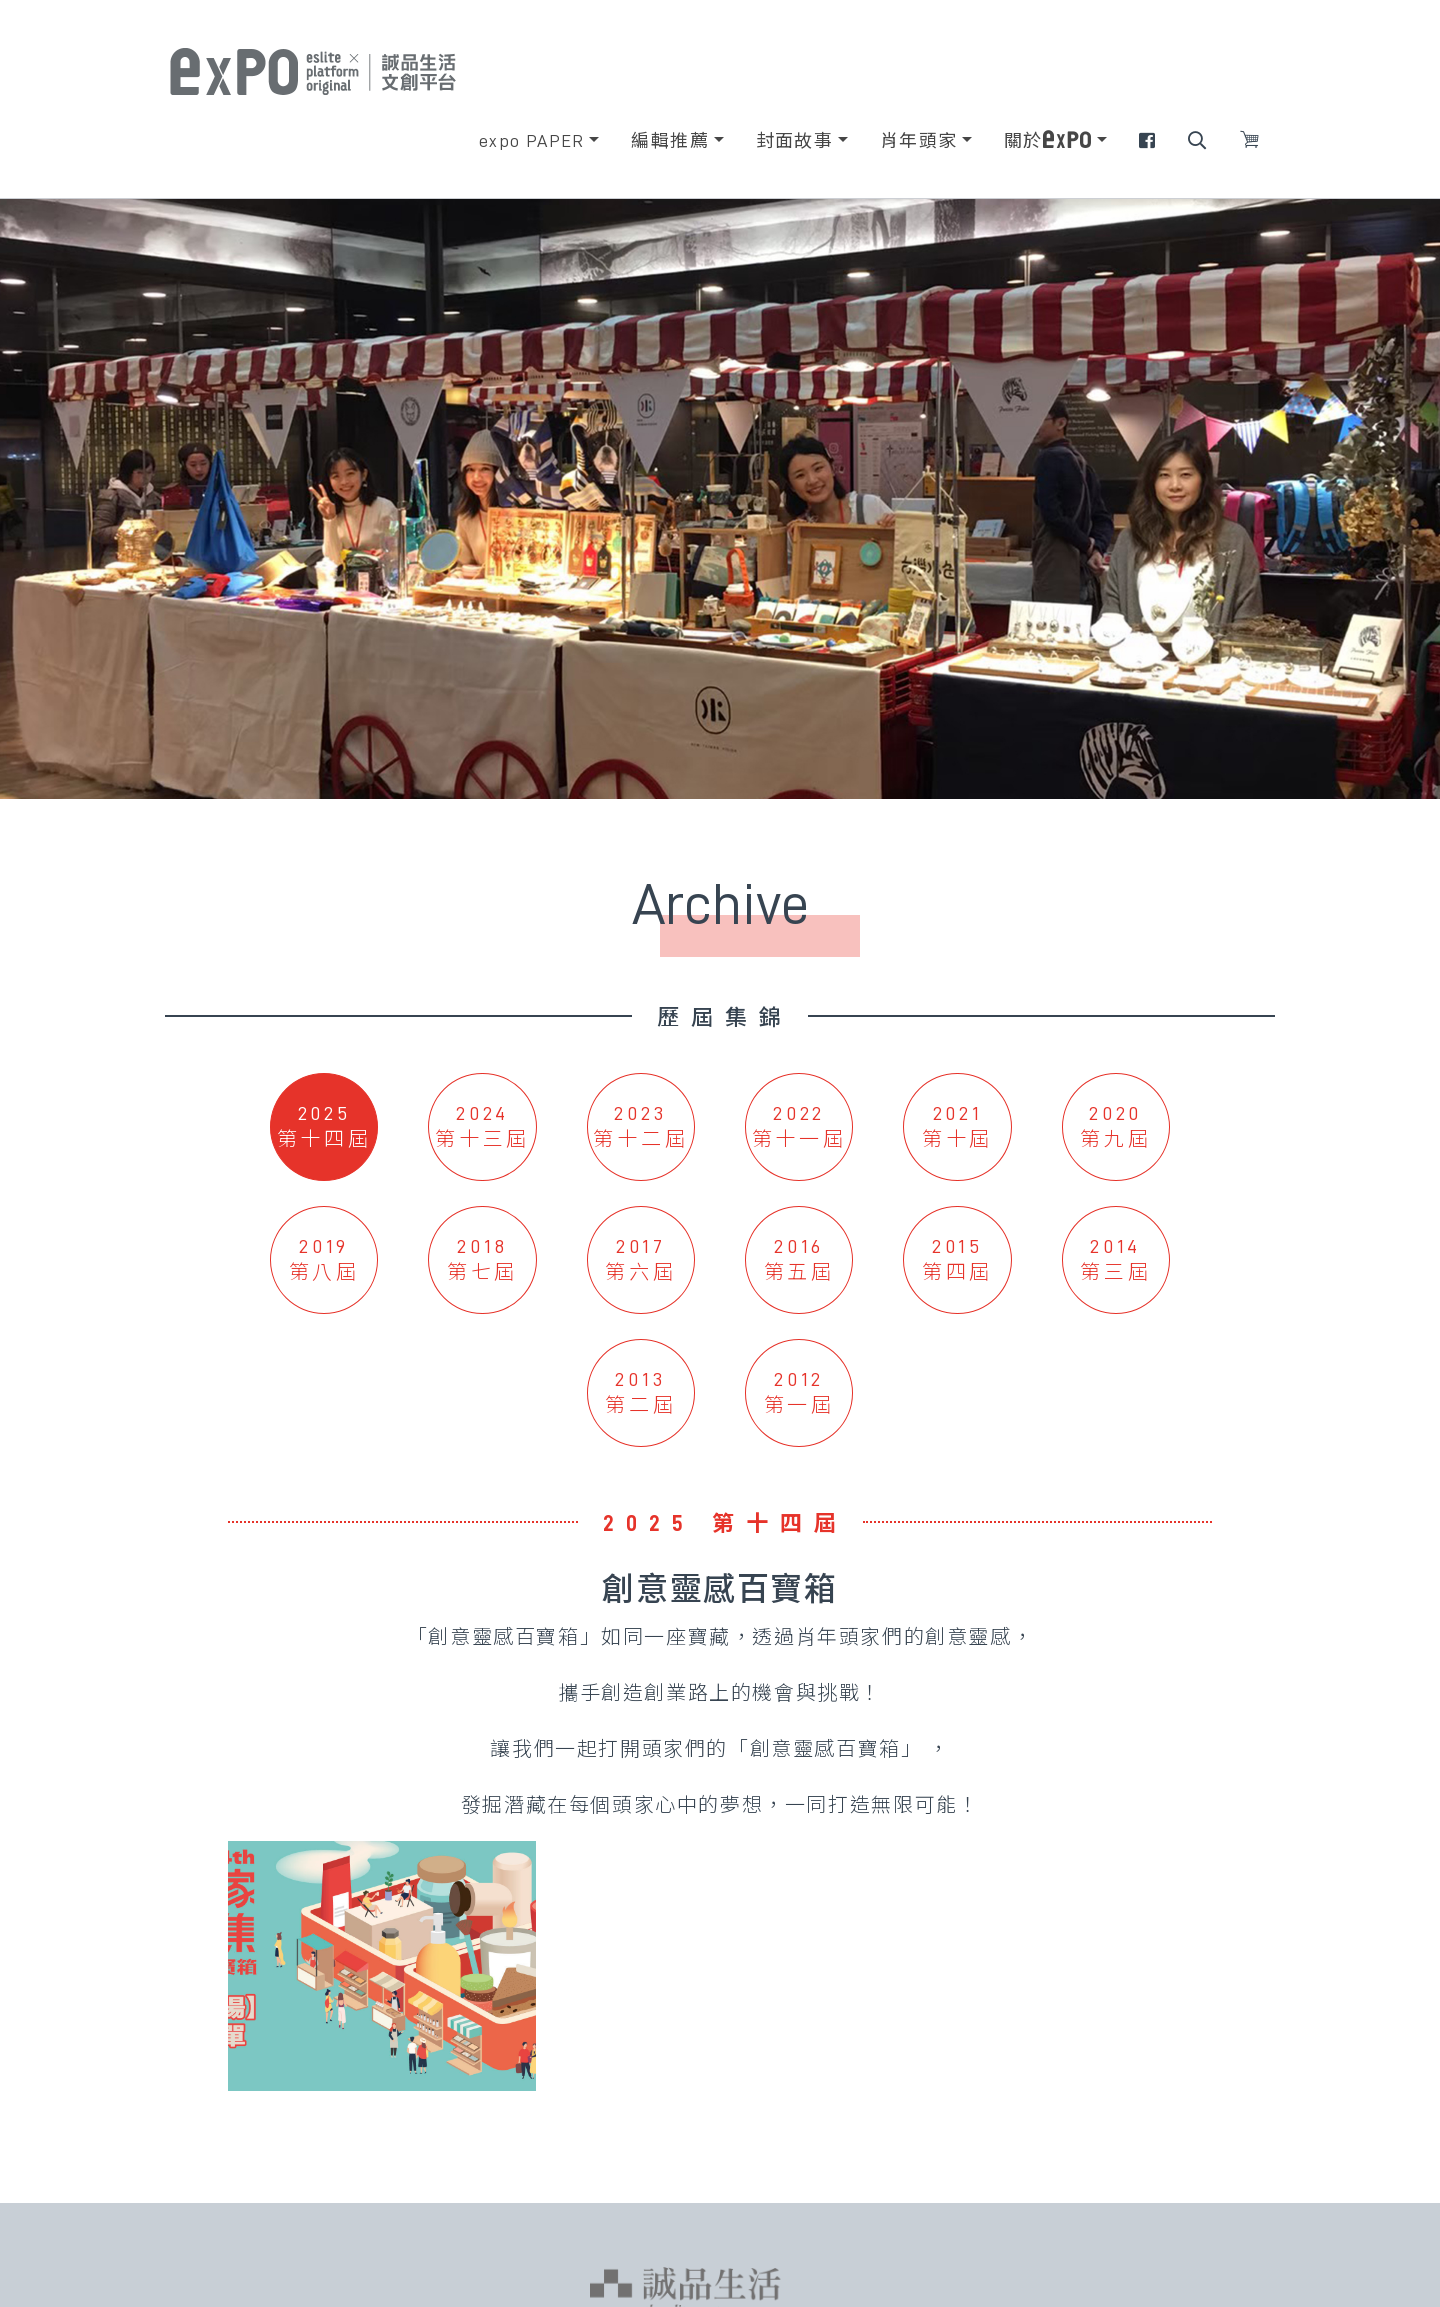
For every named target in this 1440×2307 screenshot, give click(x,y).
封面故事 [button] (795, 141)
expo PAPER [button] (532, 141)
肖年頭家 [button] (919, 141)
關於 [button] (1048, 140)
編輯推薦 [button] (670, 141)
